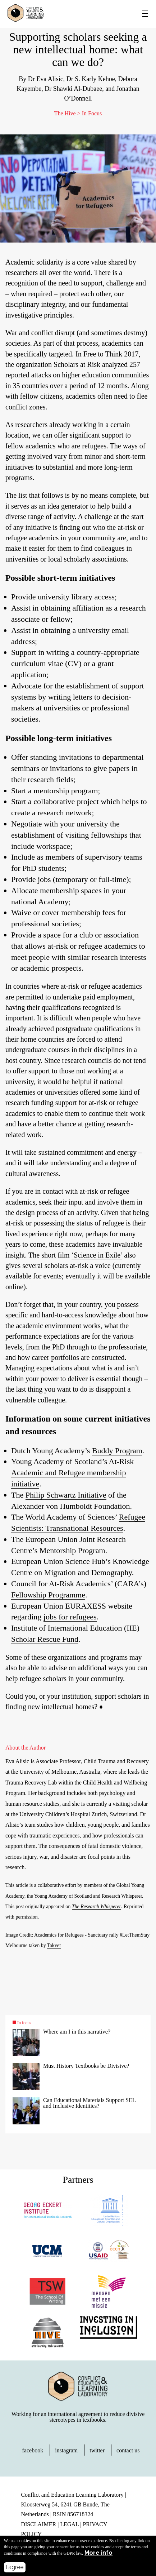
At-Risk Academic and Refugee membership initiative (72, 1472)
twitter (97, 2450)
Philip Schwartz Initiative (66, 1494)
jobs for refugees (70, 1616)
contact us (127, 2450)
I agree (14, 2567)
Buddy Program (117, 1450)
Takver (54, 1945)
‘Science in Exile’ (97, 1255)
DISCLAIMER (38, 2524)
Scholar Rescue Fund (44, 1639)
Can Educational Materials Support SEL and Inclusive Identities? (89, 2103)
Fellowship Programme (48, 1594)
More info (98, 2553)
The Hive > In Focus (78, 113)
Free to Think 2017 (111, 354)
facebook (32, 2450)
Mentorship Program (72, 1550)
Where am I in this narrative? (76, 2032)
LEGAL (69, 2524)
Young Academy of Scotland (63, 1896)
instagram (66, 2450)
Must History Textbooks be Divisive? (86, 2066)
